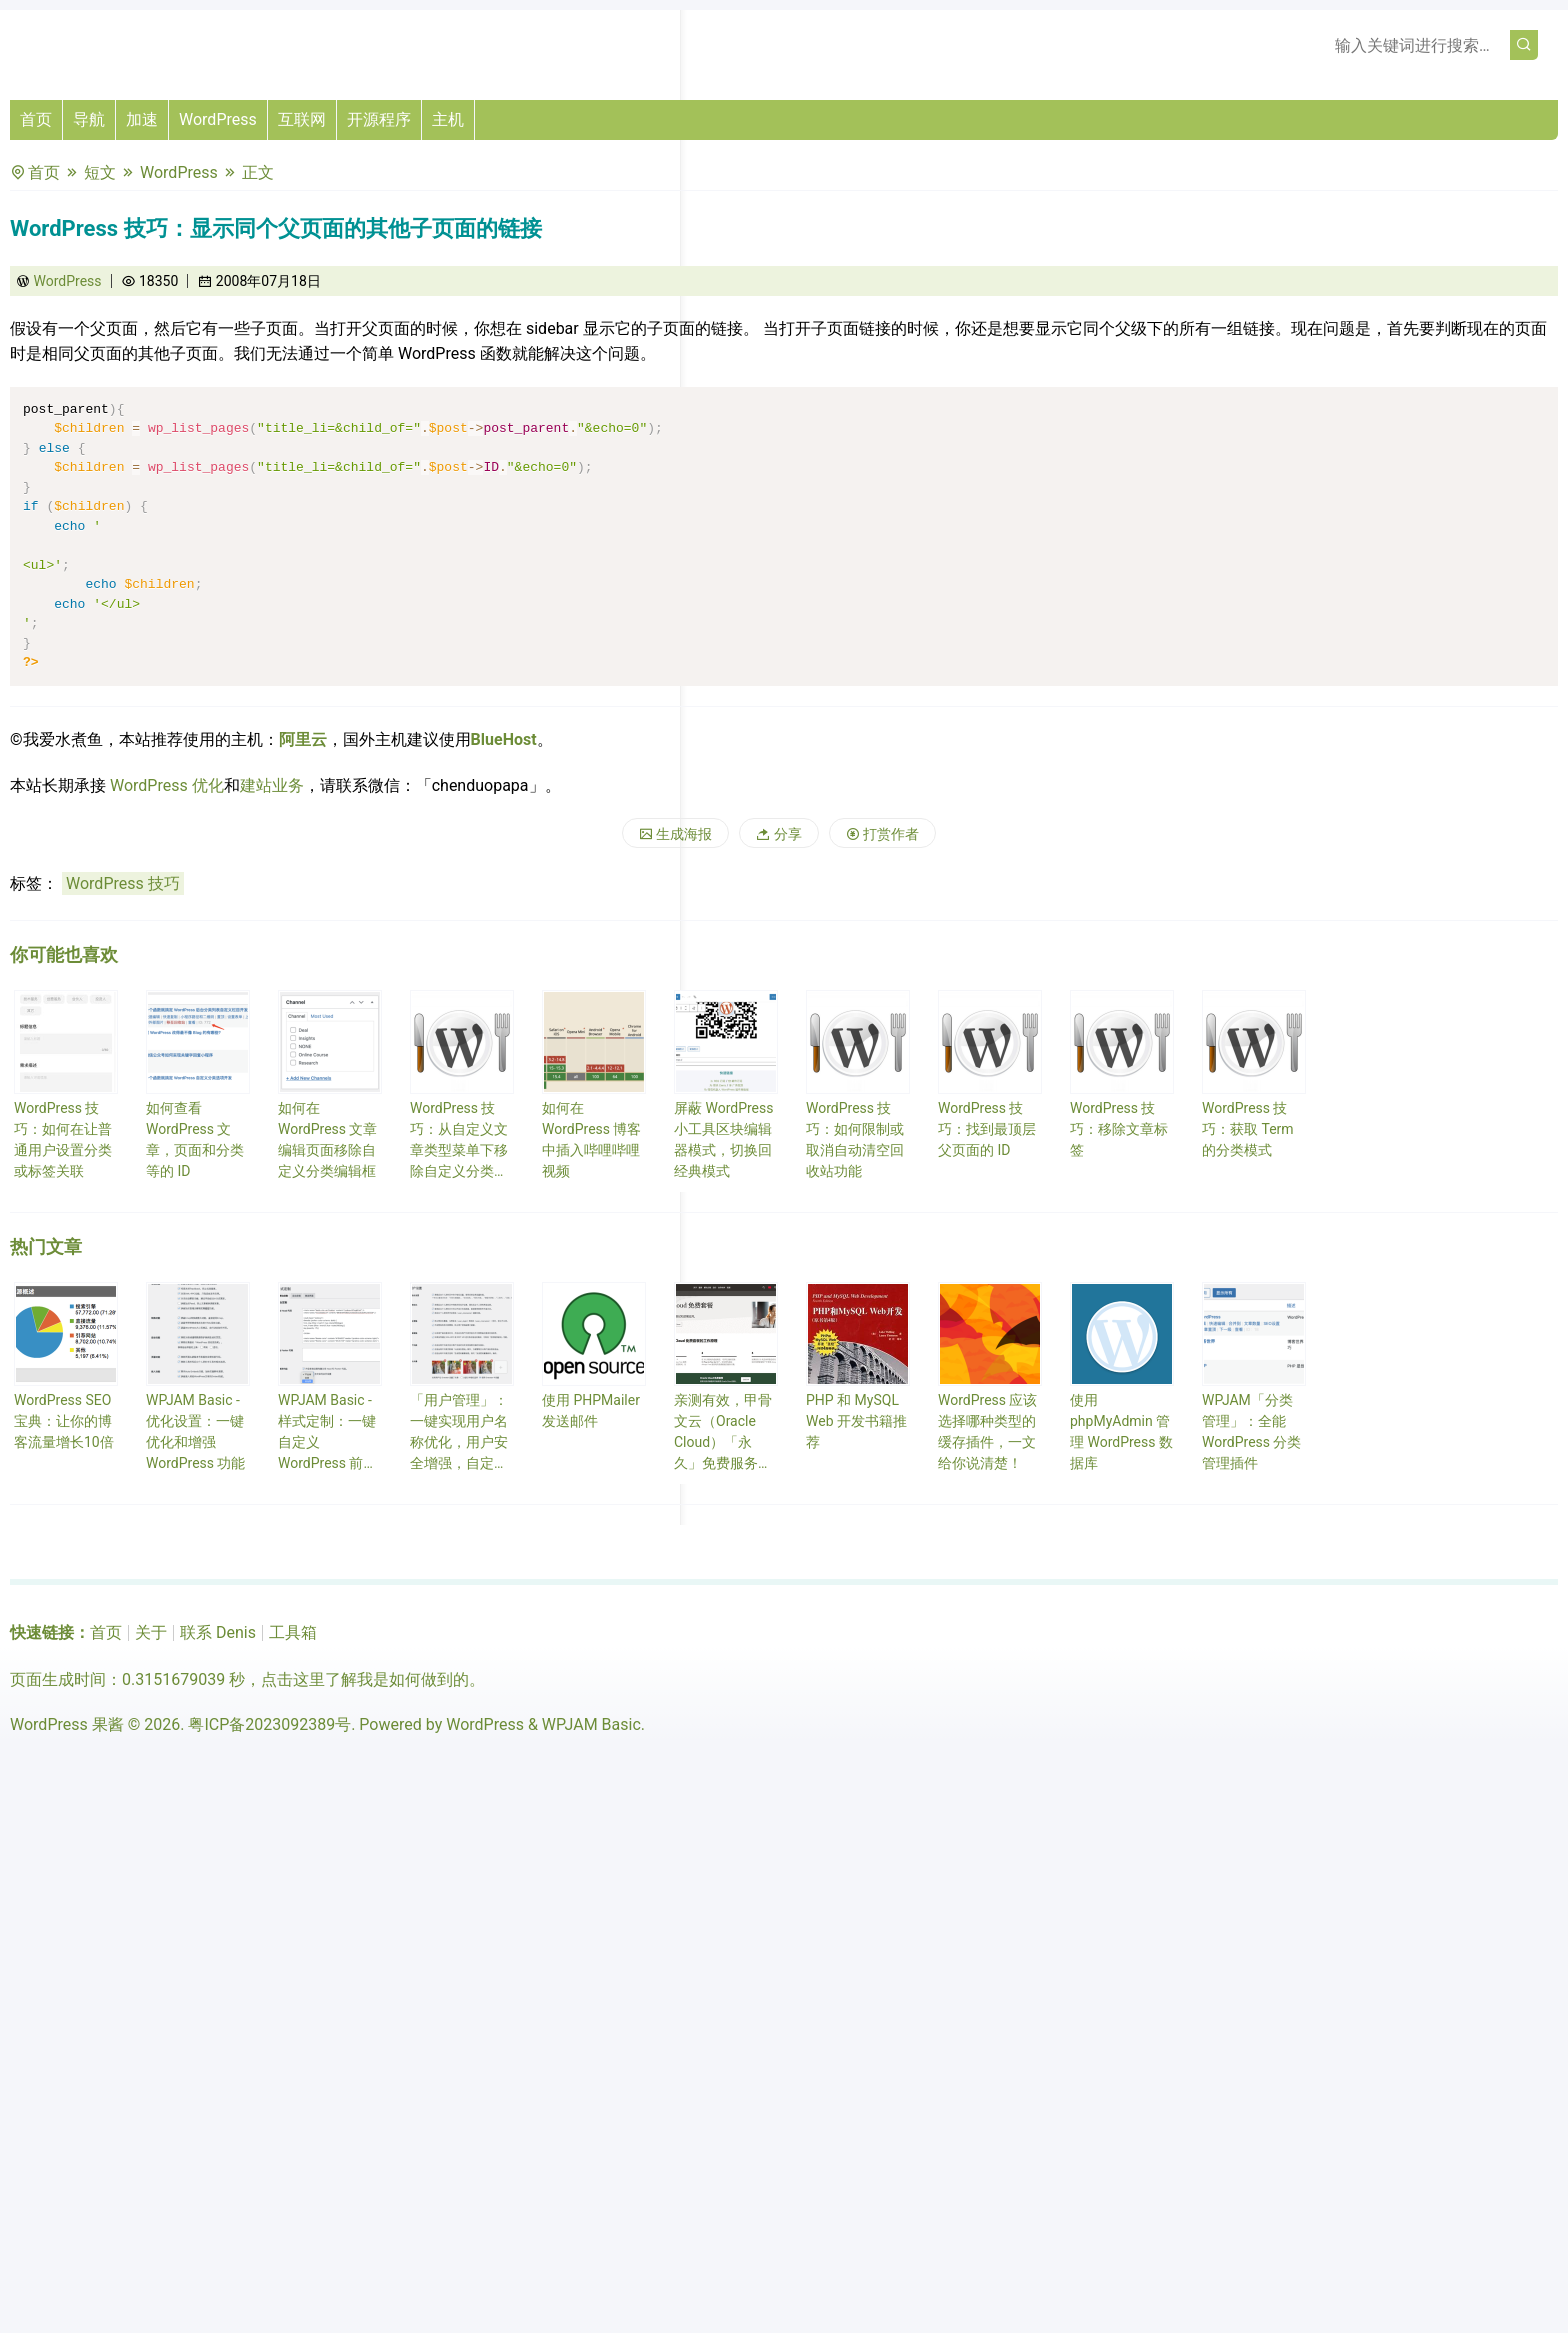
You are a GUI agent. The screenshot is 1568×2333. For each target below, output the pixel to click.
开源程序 (379, 119)
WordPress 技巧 (123, 883)
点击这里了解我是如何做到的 (365, 1679)
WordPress (218, 119)
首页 (36, 119)
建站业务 (272, 785)
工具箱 (293, 1632)
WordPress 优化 (167, 785)
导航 (89, 119)
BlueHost (504, 739)
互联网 (302, 119)
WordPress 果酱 (67, 1724)
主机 (448, 119)
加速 (142, 119)
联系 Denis (218, 1632)
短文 (100, 172)
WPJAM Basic (591, 1724)
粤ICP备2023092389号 (269, 1724)
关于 (151, 1632)
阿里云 (303, 739)
